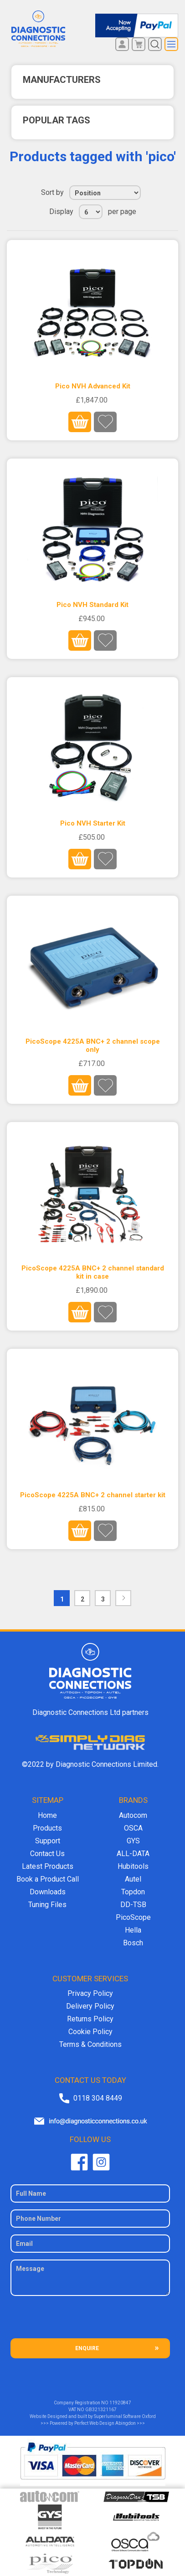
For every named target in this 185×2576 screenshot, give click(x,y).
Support (47, 1840)
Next (123, 1598)
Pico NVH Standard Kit (92, 605)
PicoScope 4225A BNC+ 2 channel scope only (93, 1045)
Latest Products (47, 1866)
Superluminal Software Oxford (125, 2416)
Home (47, 1815)
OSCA (133, 1828)
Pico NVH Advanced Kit (92, 386)
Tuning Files (47, 1904)
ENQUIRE (87, 2348)
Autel (133, 1879)
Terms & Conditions (90, 2044)
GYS (133, 1840)
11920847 (120, 2402)
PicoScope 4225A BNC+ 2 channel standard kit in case (92, 1272)
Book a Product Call (47, 1879)
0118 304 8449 (97, 2098)
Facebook (79, 2162)
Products (47, 1828)
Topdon (133, 1891)
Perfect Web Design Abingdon (105, 2423)
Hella (133, 1930)
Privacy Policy (90, 1993)
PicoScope (133, 1917)
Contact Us (47, 1853)
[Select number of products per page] (91, 211)
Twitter (101, 2162)
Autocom (133, 1815)
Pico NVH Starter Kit (92, 823)
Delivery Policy (90, 2006)
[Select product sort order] (105, 192)
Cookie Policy (90, 2031)
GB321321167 (101, 2409)
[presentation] (90, 2320)
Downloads (48, 1891)
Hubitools (133, 1866)
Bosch (133, 1942)
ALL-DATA (133, 1853)
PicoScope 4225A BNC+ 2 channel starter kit (92, 1495)
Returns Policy (90, 2019)
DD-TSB (133, 1904)
